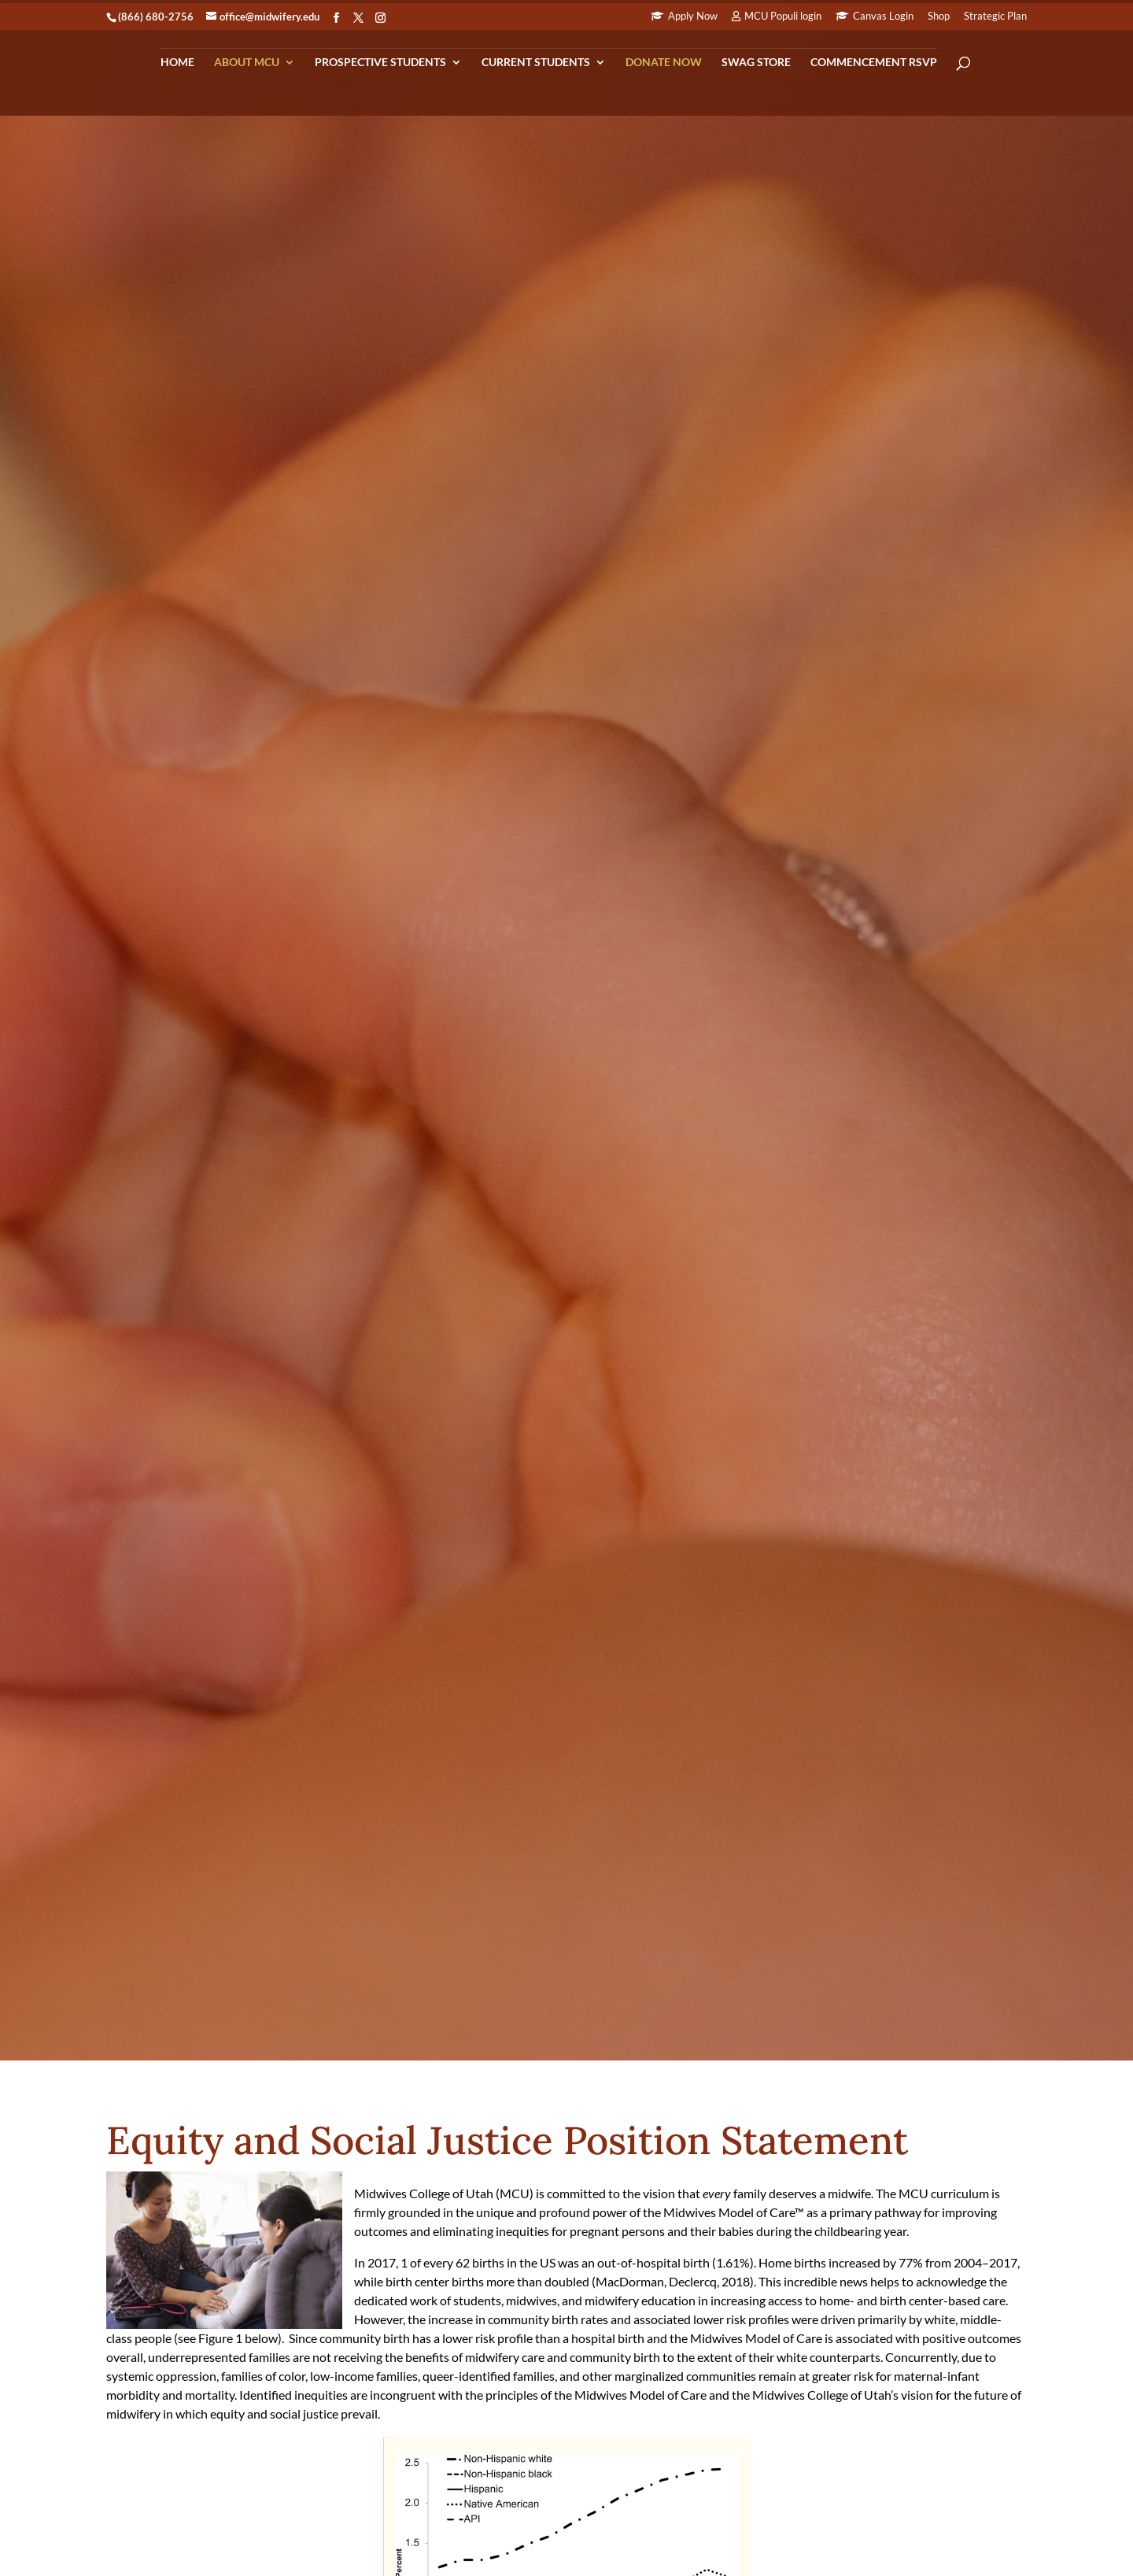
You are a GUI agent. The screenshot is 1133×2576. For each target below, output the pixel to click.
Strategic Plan (995, 16)
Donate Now (664, 62)
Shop (939, 16)
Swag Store (756, 62)
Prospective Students (380, 62)
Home (177, 62)
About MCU (246, 62)
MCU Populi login (782, 16)
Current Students (536, 62)
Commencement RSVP (873, 62)
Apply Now (693, 16)
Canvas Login (883, 16)
